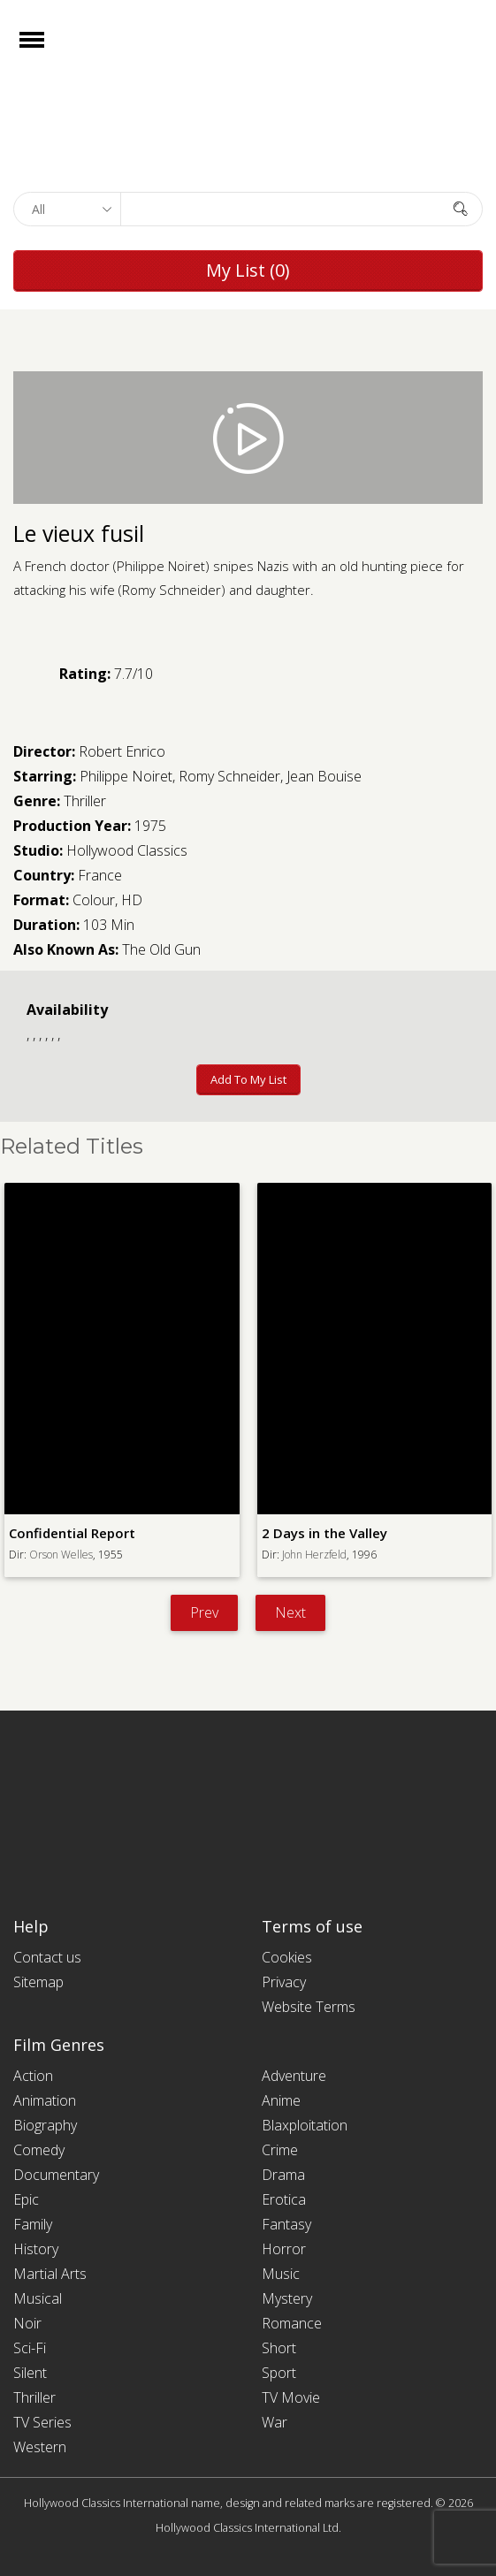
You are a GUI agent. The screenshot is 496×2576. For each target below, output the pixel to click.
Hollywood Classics (126, 850)
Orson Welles (61, 1554)
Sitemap (38, 1982)
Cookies (287, 1957)
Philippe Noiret (126, 776)
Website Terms (308, 2006)
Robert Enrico (122, 751)
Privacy (284, 1982)
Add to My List (248, 1079)
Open (47, 51)
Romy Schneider (229, 776)
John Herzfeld (314, 1554)
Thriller (85, 801)
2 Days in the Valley (324, 1533)
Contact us (47, 1957)
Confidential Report (72, 1533)
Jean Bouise (324, 776)
